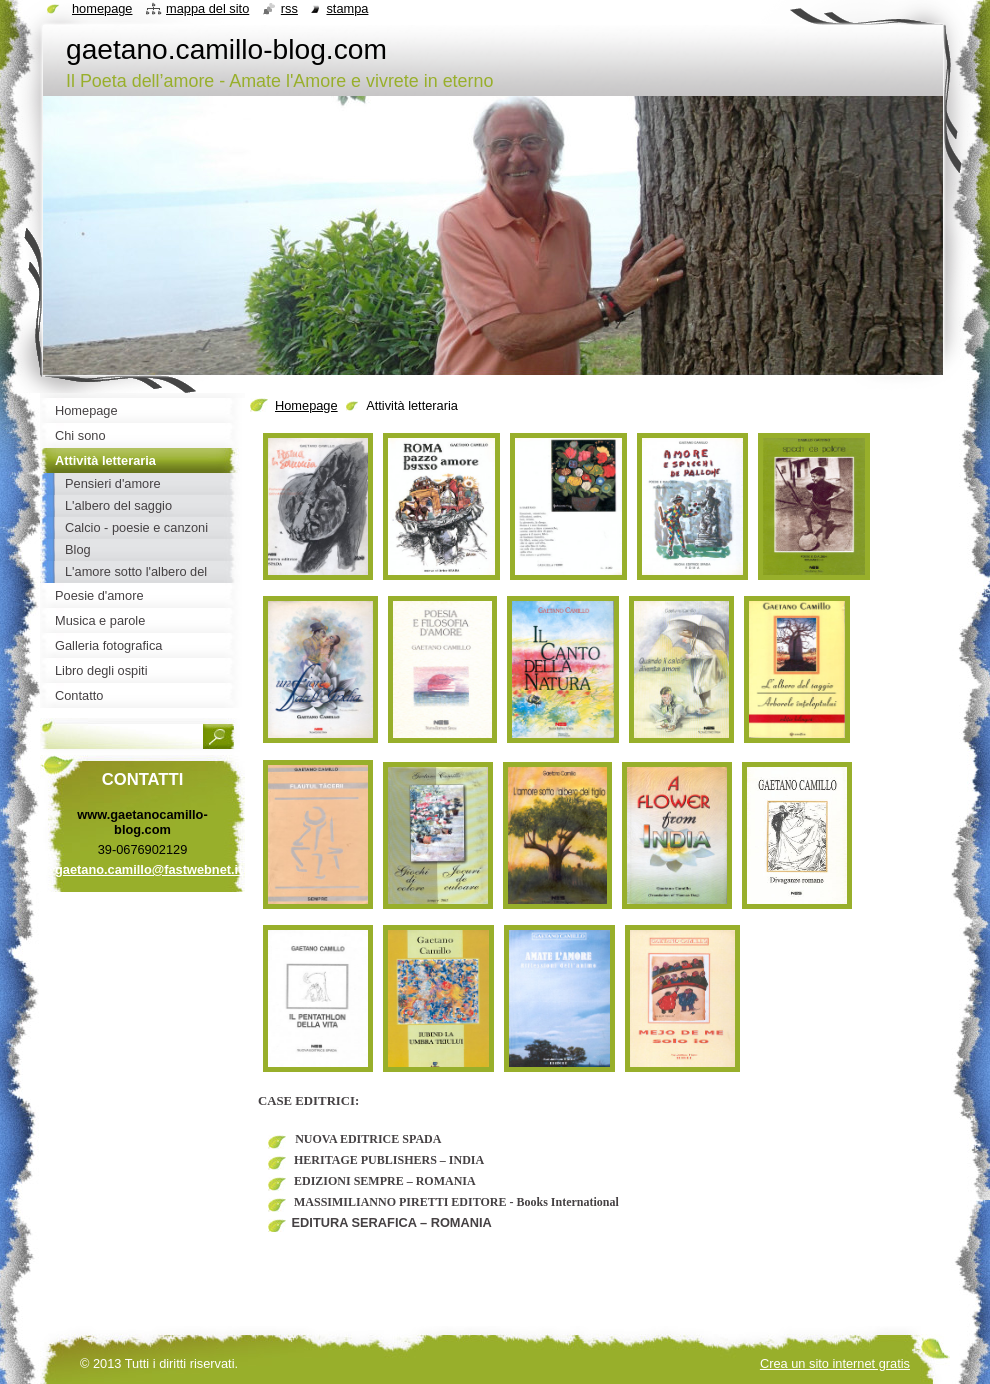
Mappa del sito (207, 8)
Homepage (306, 405)
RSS (289, 8)
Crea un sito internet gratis (835, 1363)
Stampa (347, 8)
